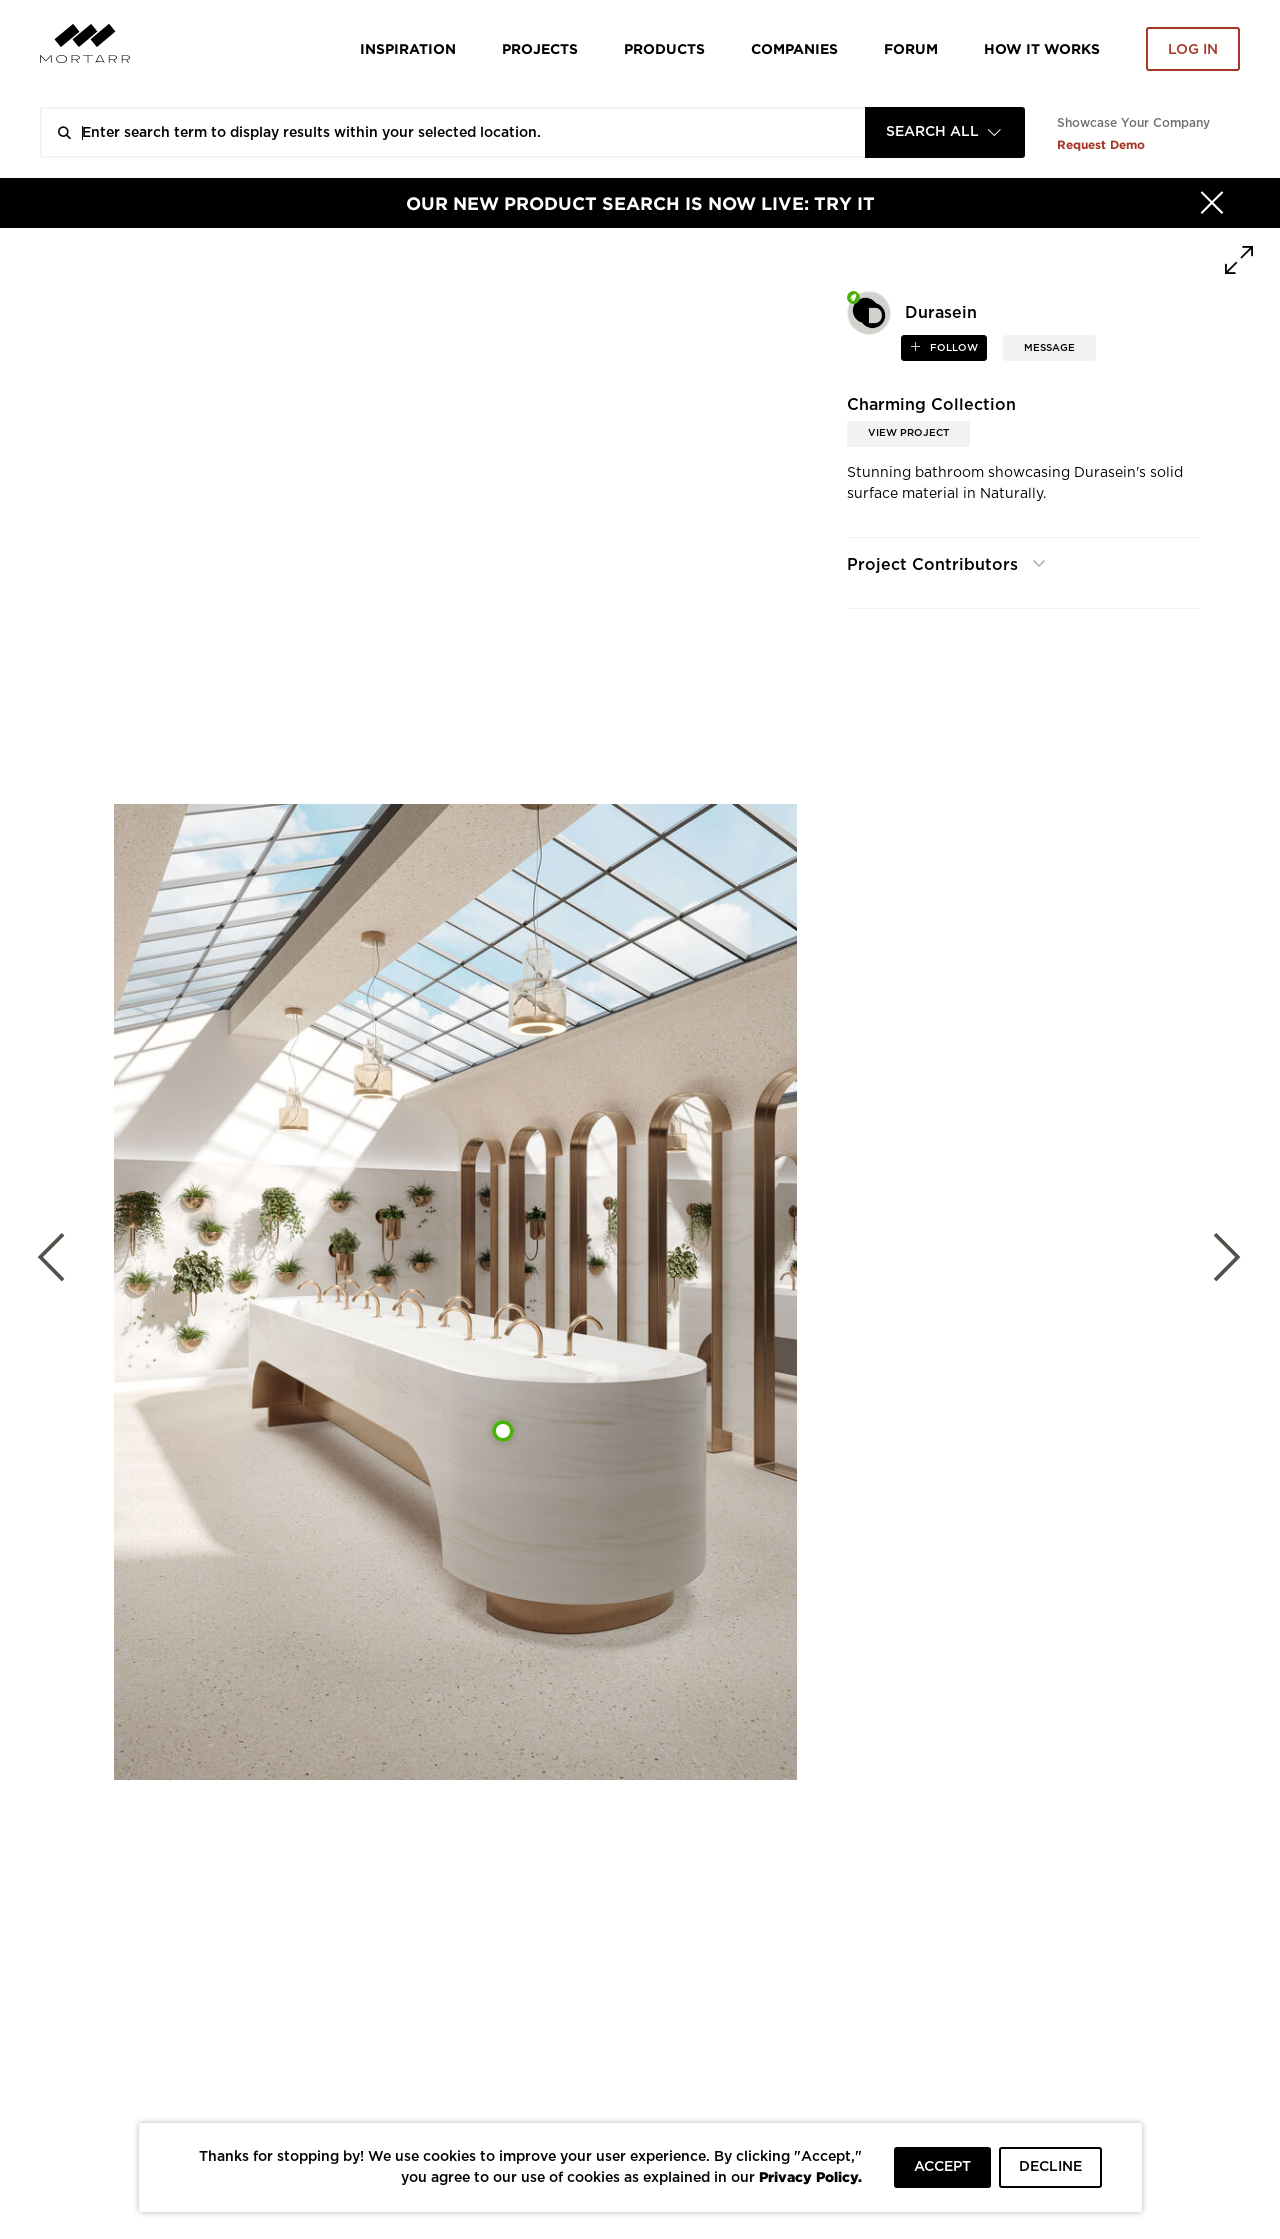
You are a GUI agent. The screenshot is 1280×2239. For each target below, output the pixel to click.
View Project (908, 433)
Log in (1193, 50)
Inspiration (408, 48)
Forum (911, 48)
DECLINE (1050, 2167)
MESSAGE (1049, 348)
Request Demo (1101, 144)
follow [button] (952, 348)
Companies (794, 48)
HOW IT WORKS (1042, 48)
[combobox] (945, 132)
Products (664, 48)
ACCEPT (942, 2167)
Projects (540, 48)
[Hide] (1212, 203)
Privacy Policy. (810, 2176)
